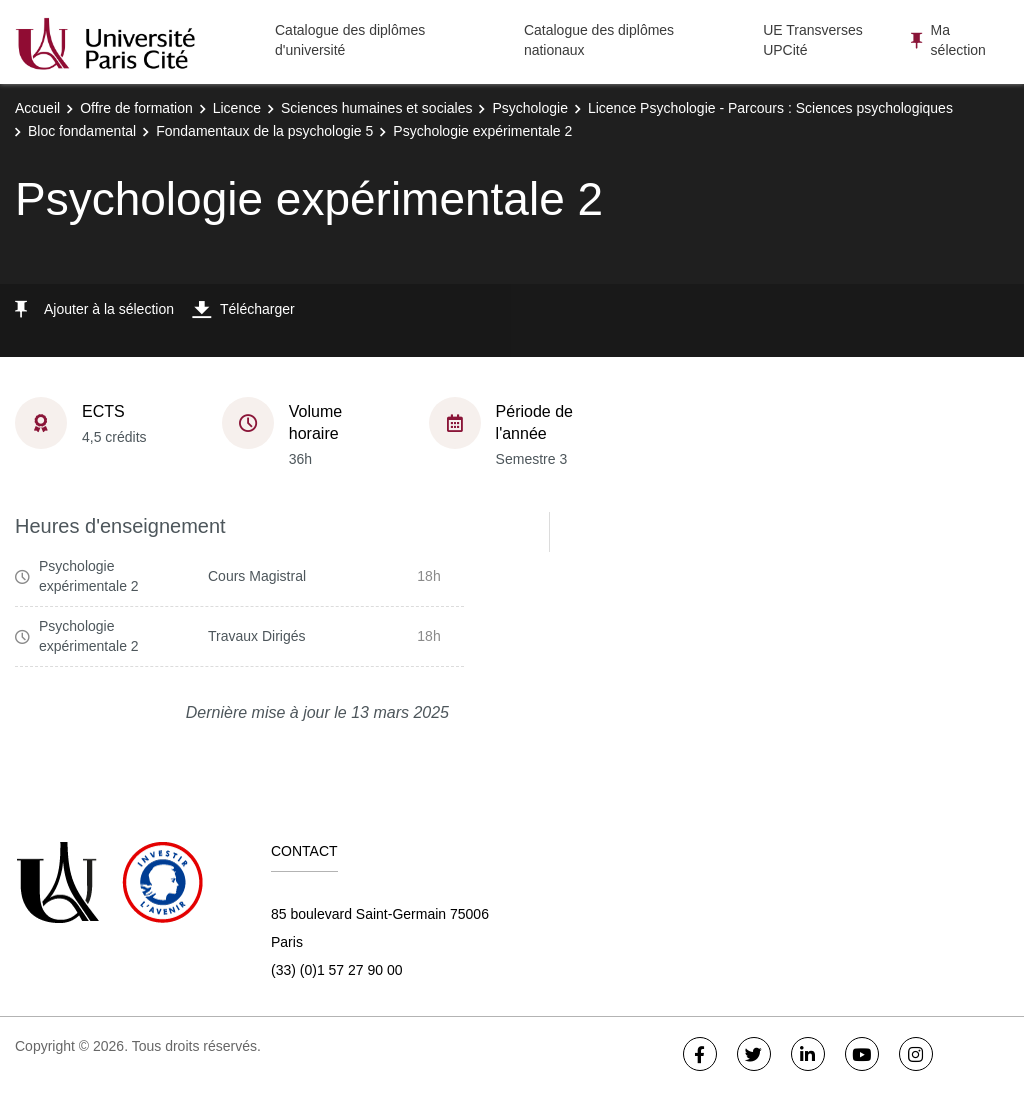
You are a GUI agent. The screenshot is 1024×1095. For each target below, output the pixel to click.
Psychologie (530, 108)
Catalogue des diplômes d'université (350, 40)
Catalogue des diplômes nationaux (599, 40)
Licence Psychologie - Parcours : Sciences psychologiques (770, 108)
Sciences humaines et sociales (376, 108)
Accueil (37, 108)
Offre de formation (136, 108)
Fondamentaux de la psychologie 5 (264, 131)
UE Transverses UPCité (813, 40)
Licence (237, 108)
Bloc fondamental (82, 131)
